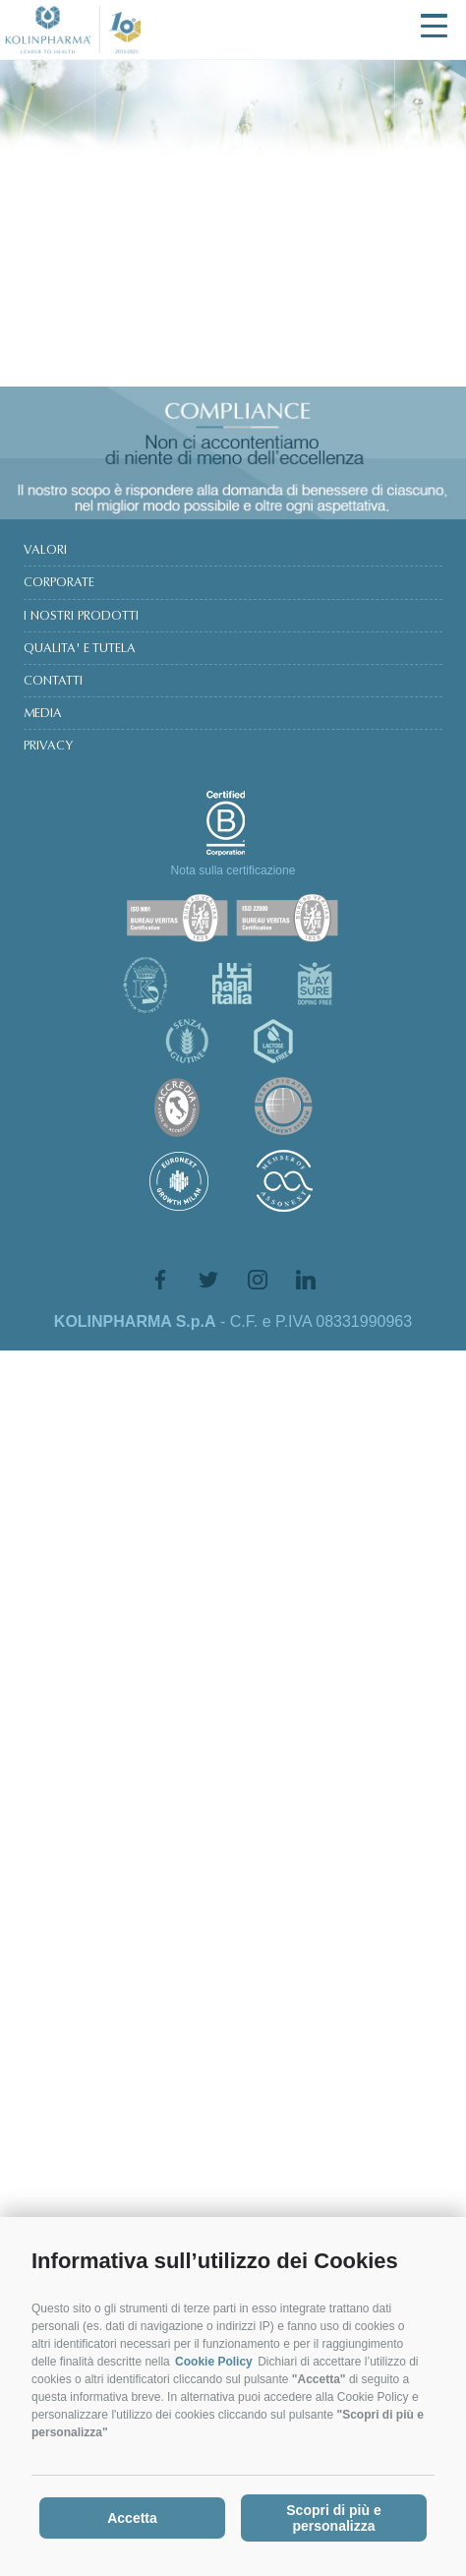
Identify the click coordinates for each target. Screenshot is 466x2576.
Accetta (132, 2526)
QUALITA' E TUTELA (80, 649)
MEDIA (43, 714)
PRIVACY (48, 746)
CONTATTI (53, 682)
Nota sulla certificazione (233, 870)
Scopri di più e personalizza (333, 2526)
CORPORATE (59, 583)
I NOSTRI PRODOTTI (81, 617)
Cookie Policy (214, 2369)
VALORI (45, 551)
